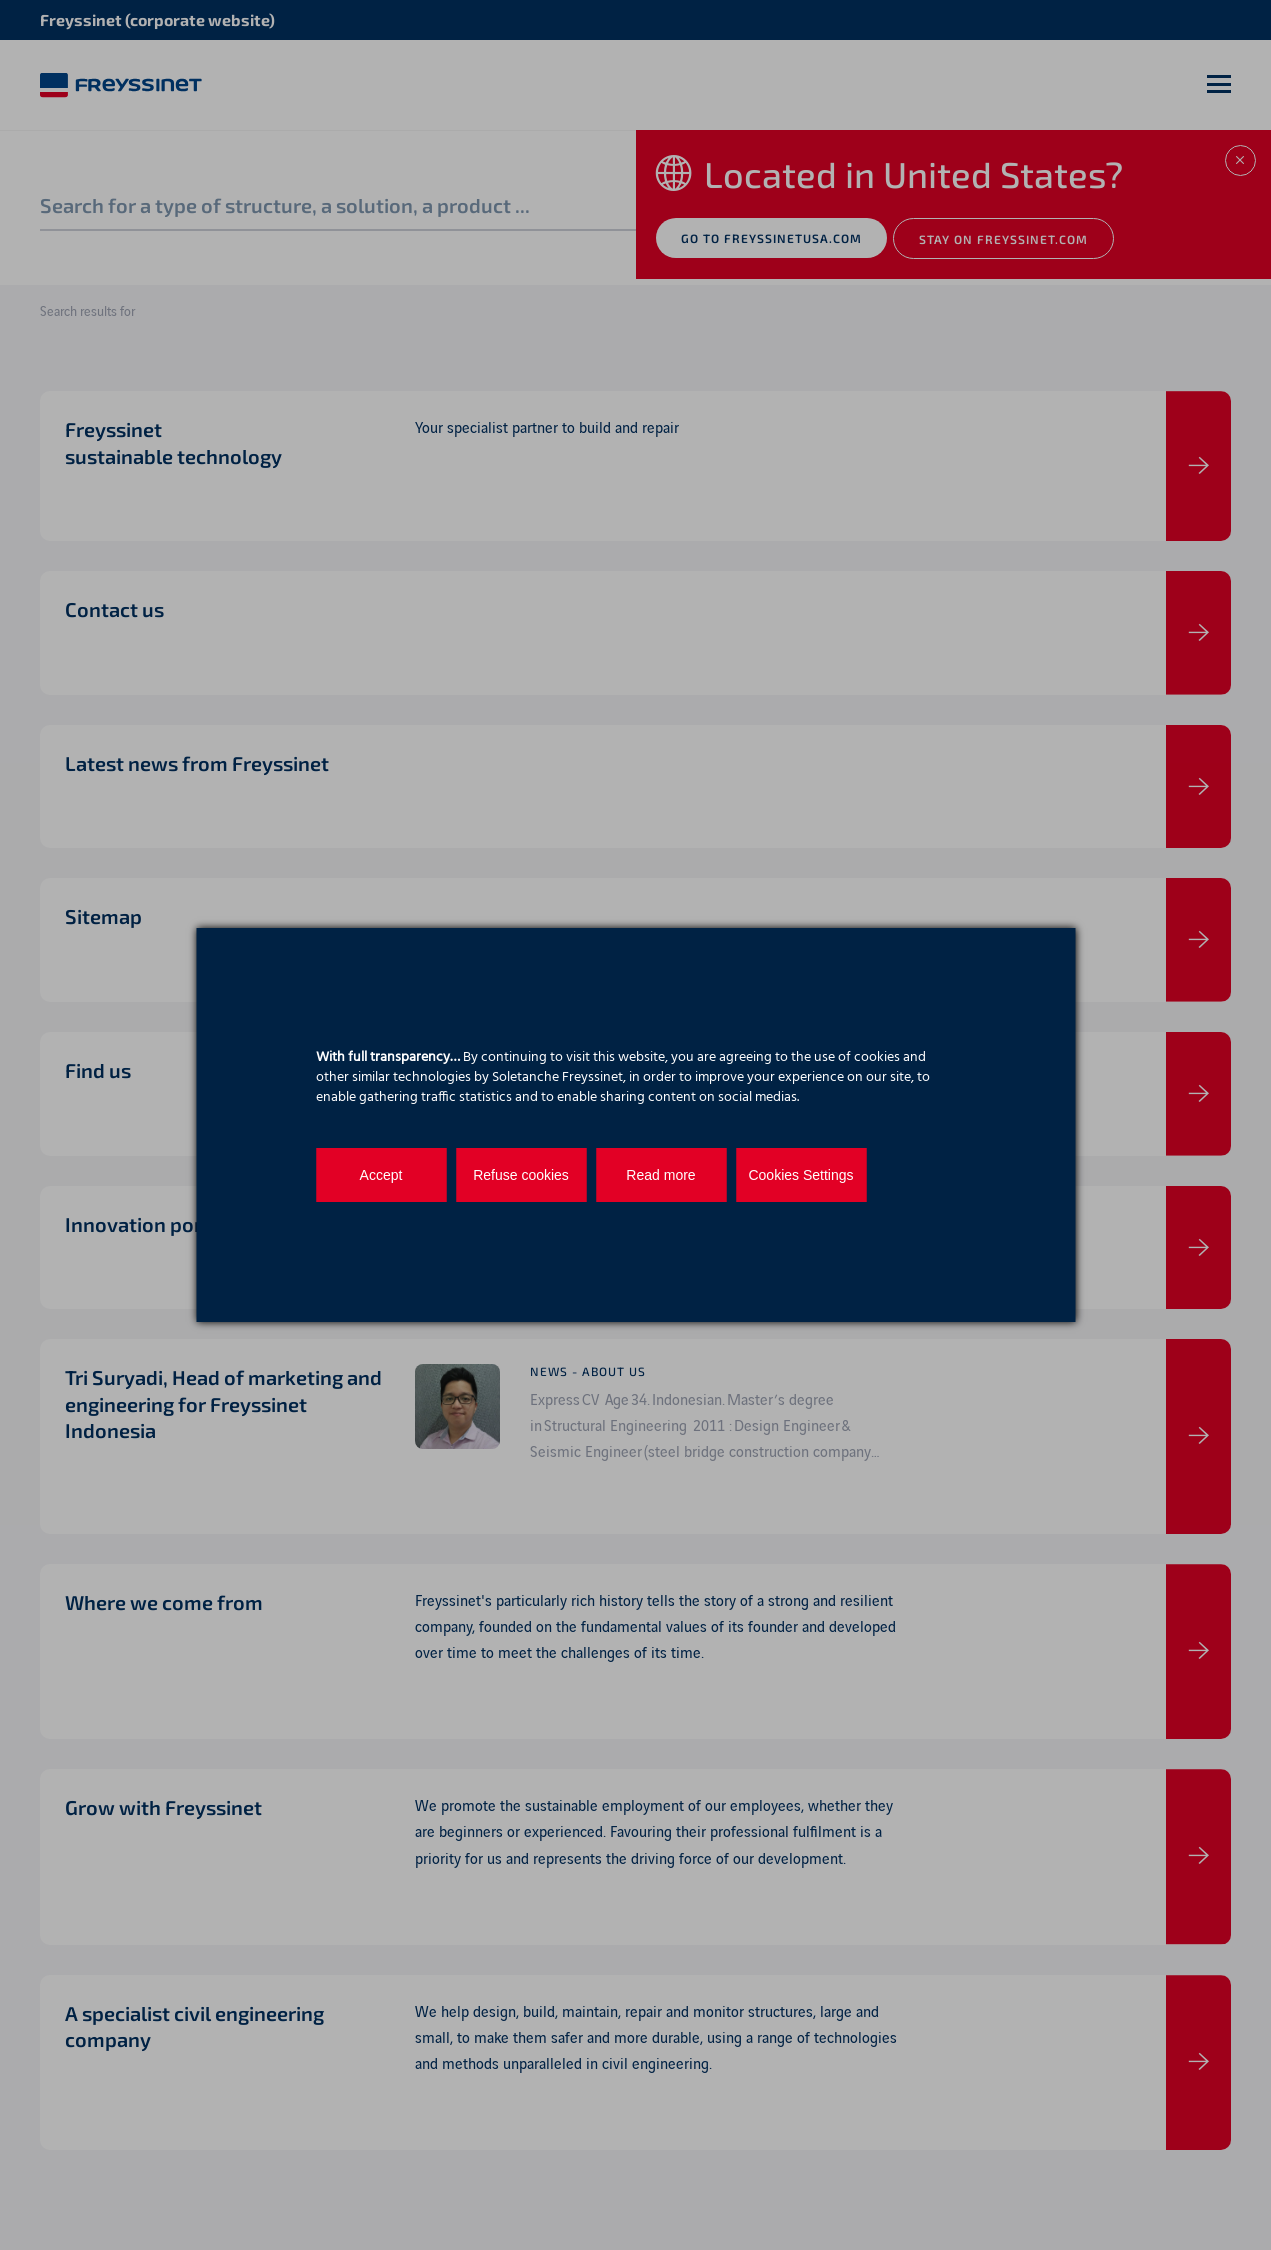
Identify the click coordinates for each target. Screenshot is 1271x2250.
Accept (381, 1175)
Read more (660, 1175)
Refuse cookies (521, 1175)
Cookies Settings (800, 1175)
